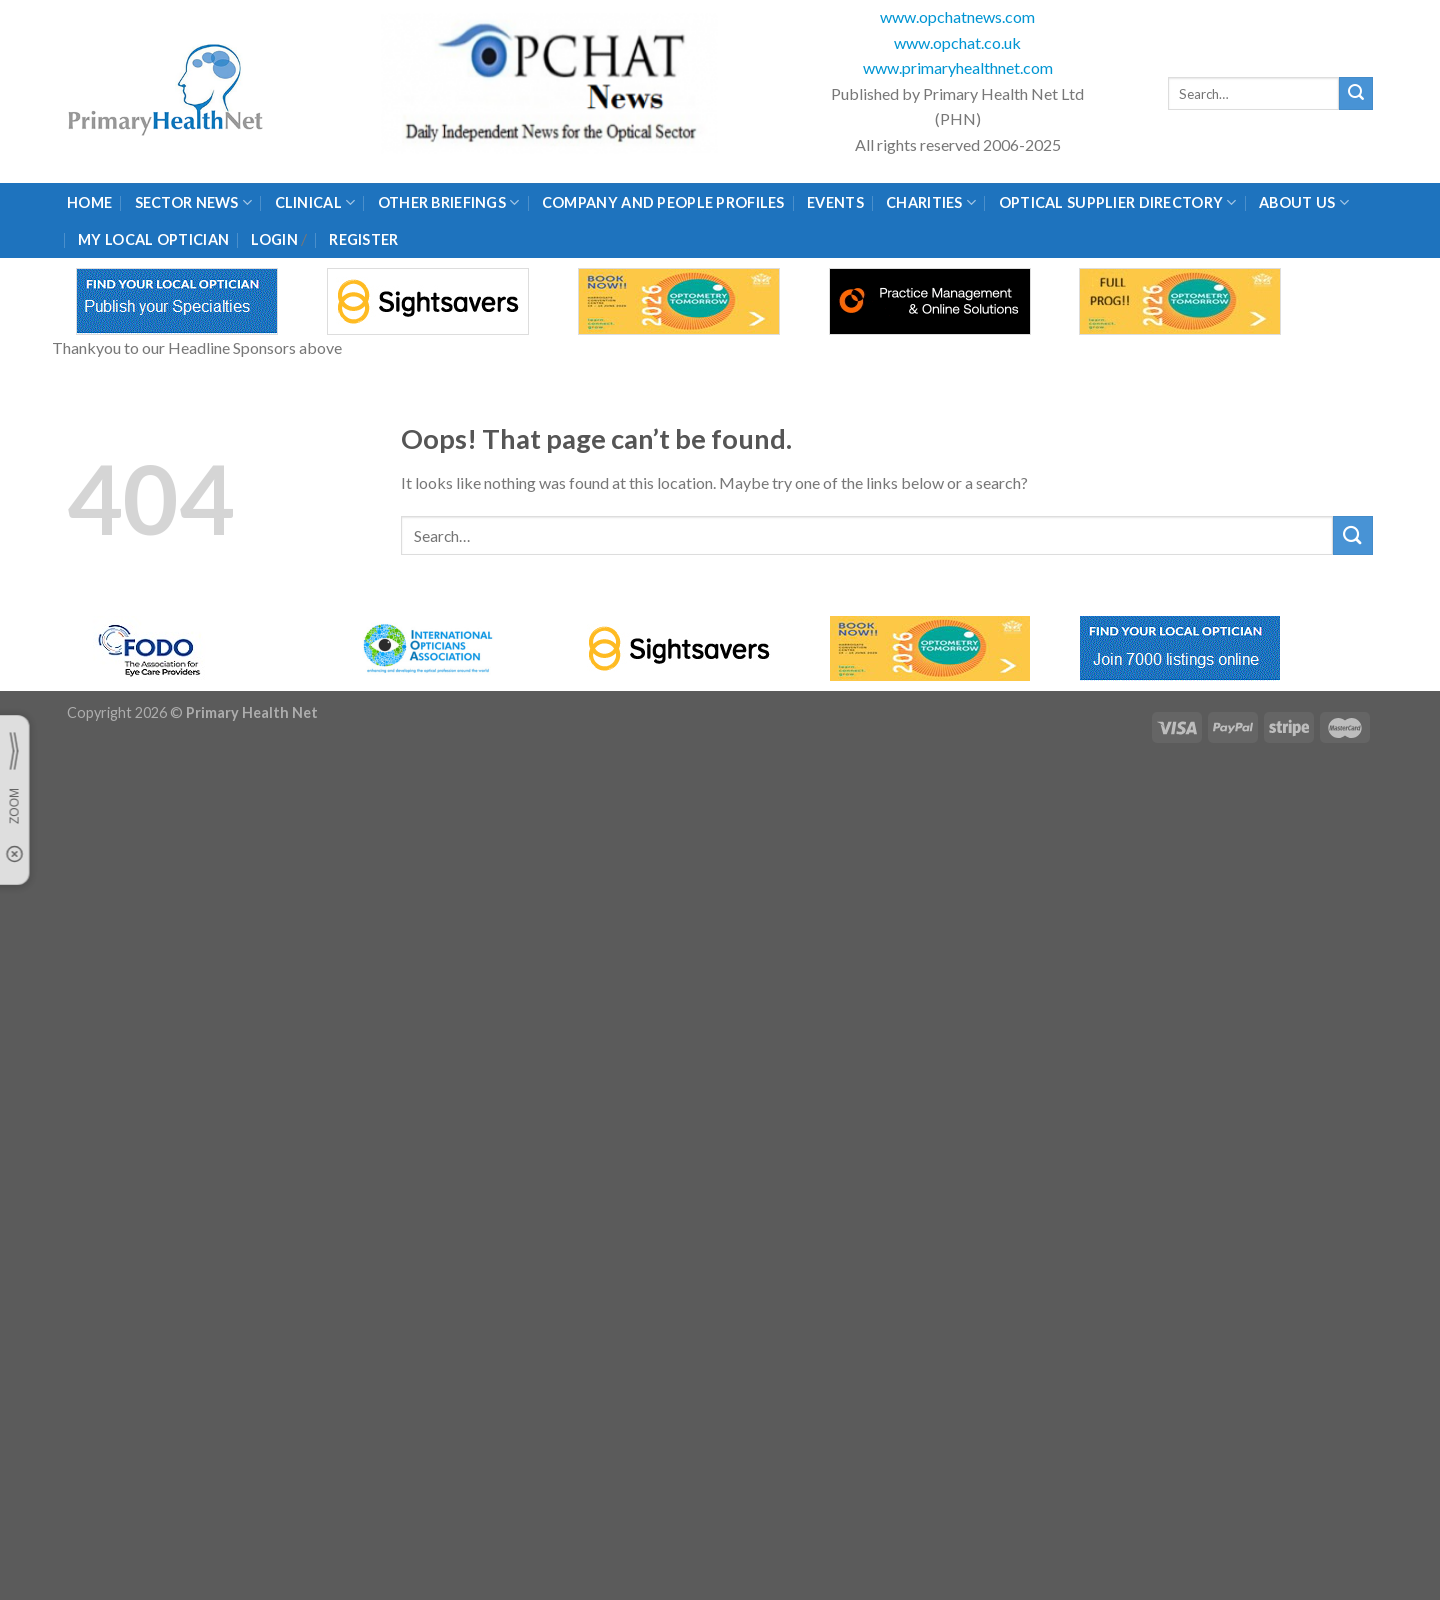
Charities (931, 202)
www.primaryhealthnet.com (958, 67)
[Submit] (1356, 94)
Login (274, 239)
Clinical (315, 202)
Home (89, 202)
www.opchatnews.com (957, 16)
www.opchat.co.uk (957, 42)
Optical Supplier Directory (1118, 202)
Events (835, 202)
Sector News (194, 202)
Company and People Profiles (663, 202)
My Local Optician (153, 239)
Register (363, 239)
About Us (1304, 202)
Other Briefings (449, 202)
